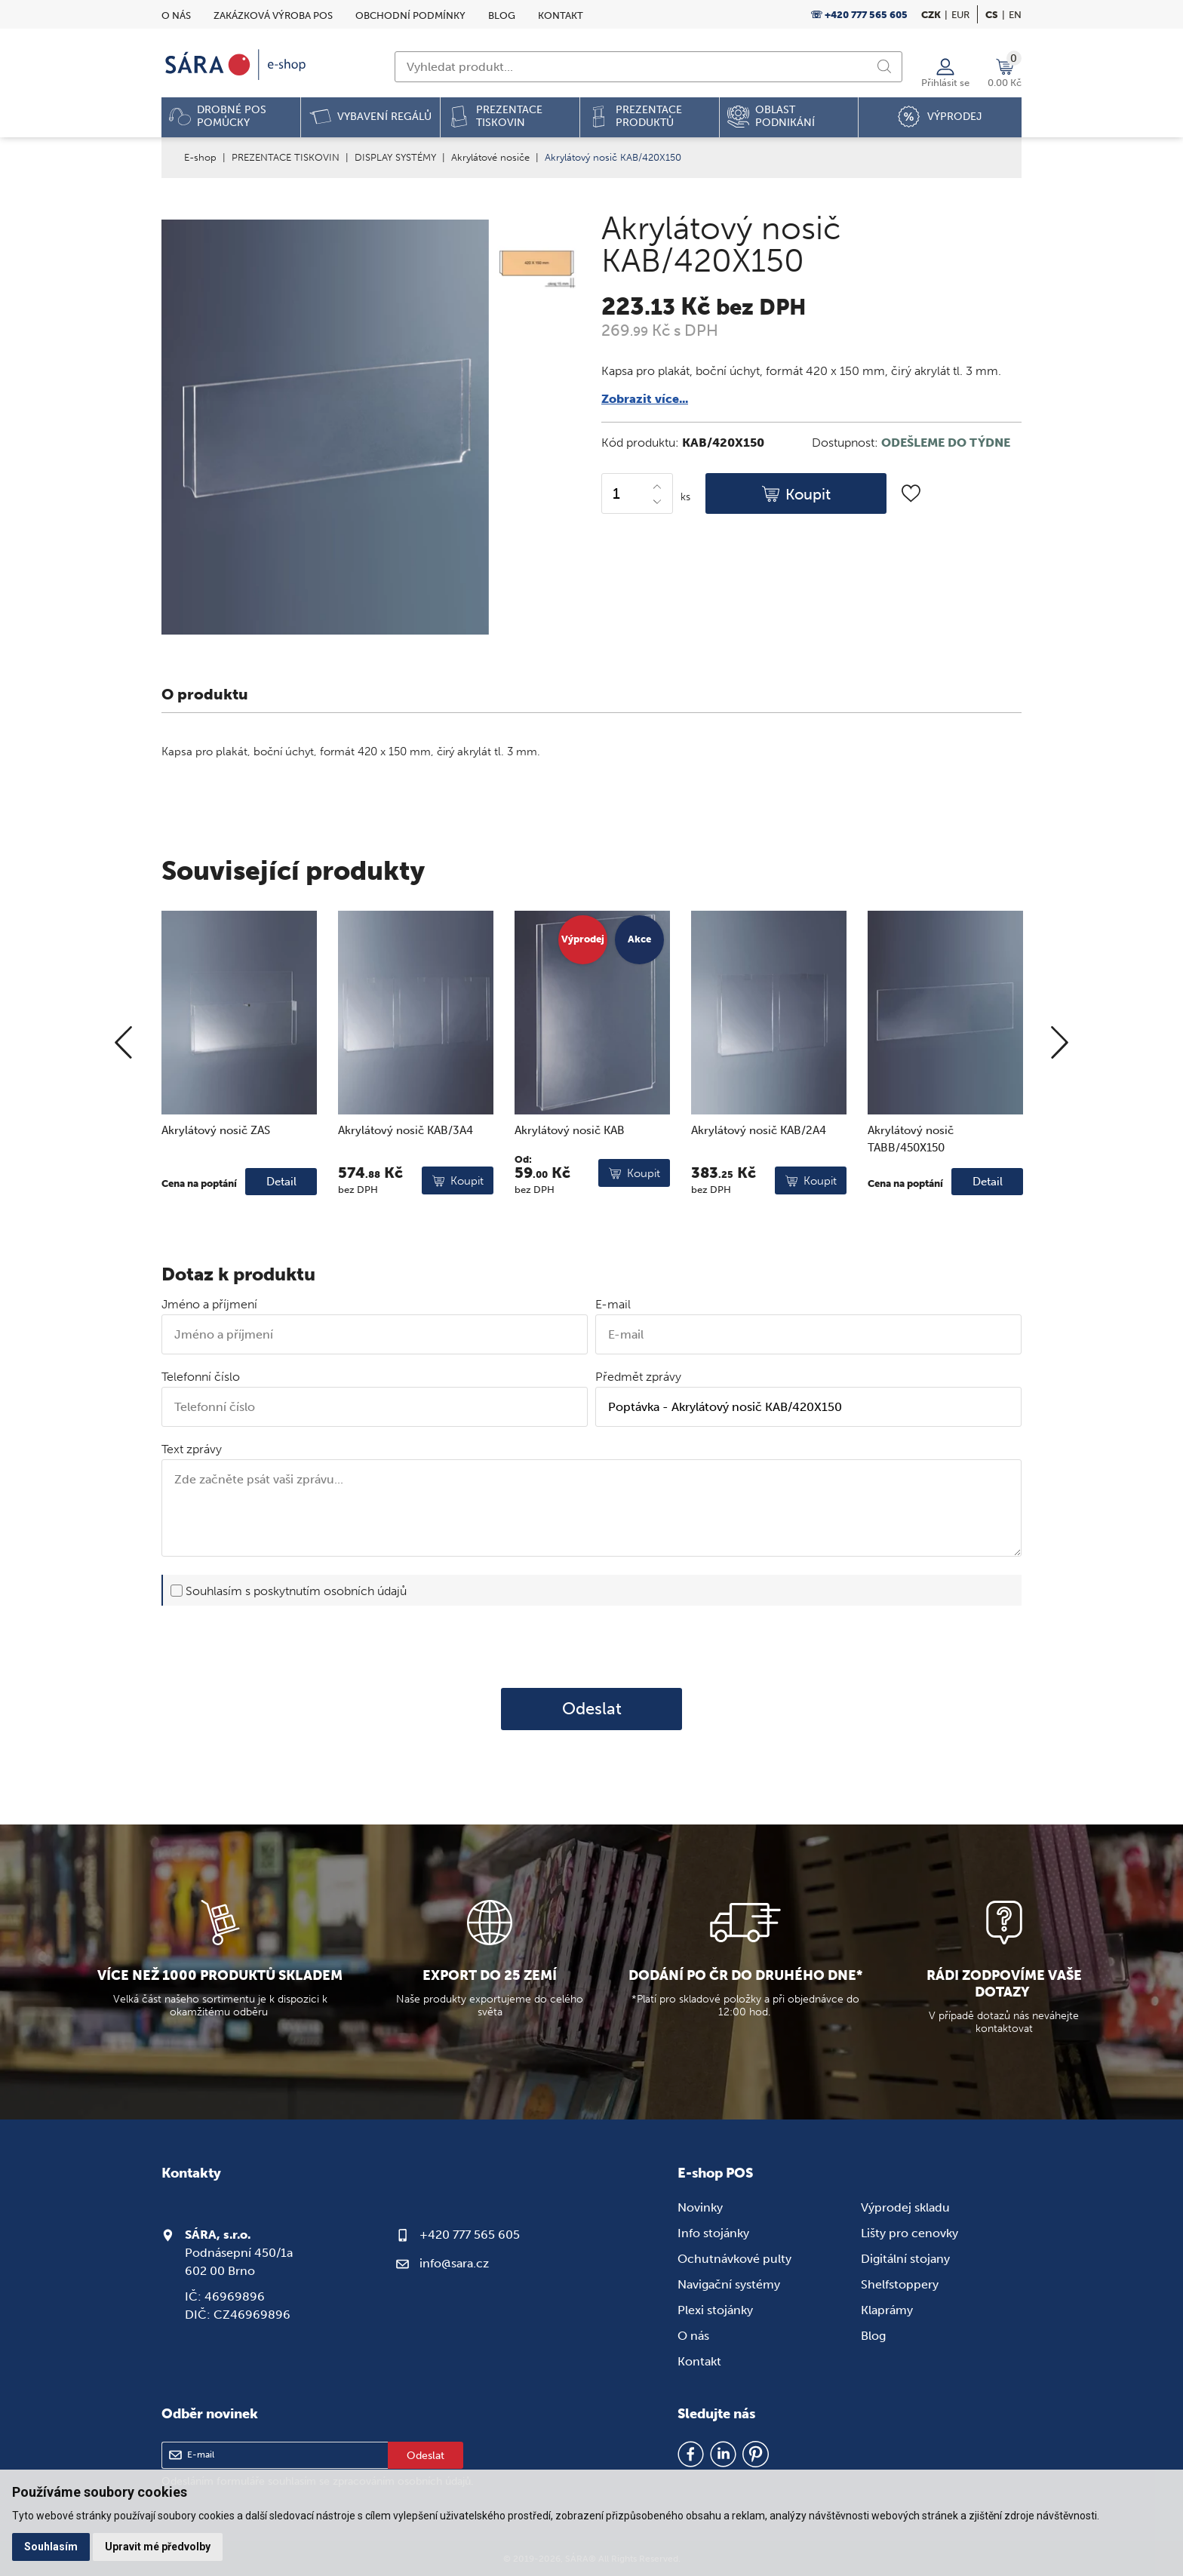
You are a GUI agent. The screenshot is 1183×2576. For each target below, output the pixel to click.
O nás (176, 15)
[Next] (1059, 1092)
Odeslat (592, 1709)
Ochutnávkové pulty (734, 2259)
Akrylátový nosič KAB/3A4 (405, 1180)
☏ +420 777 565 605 (859, 14)
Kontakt (560, 15)
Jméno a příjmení (209, 1304)
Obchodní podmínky (410, 15)
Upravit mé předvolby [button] (157, 2547)
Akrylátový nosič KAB (570, 1180)
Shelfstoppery (900, 2284)
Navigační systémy (729, 2284)
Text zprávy (191, 1449)
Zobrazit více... (644, 399)
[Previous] (123, 1092)
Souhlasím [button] (51, 2547)
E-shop (200, 157)
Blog (501, 15)
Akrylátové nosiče (490, 157)
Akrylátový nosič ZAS (215, 1180)
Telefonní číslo (200, 1376)
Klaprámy (887, 2310)
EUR (960, 14)
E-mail (613, 1304)
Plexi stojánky (715, 2310)
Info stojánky (713, 2233)
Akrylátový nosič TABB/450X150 (911, 1188)
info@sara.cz (454, 2263)
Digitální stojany (905, 2259)
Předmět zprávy (638, 1376)
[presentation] (591, 1646)
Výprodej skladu (905, 2207)
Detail (281, 1231)
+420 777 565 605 (469, 2234)
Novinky (700, 2207)
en (1015, 14)
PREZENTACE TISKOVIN (286, 157)
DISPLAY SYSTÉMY (395, 157)
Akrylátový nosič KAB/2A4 (758, 1180)
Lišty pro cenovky (909, 2233)
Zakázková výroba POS (273, 15)
